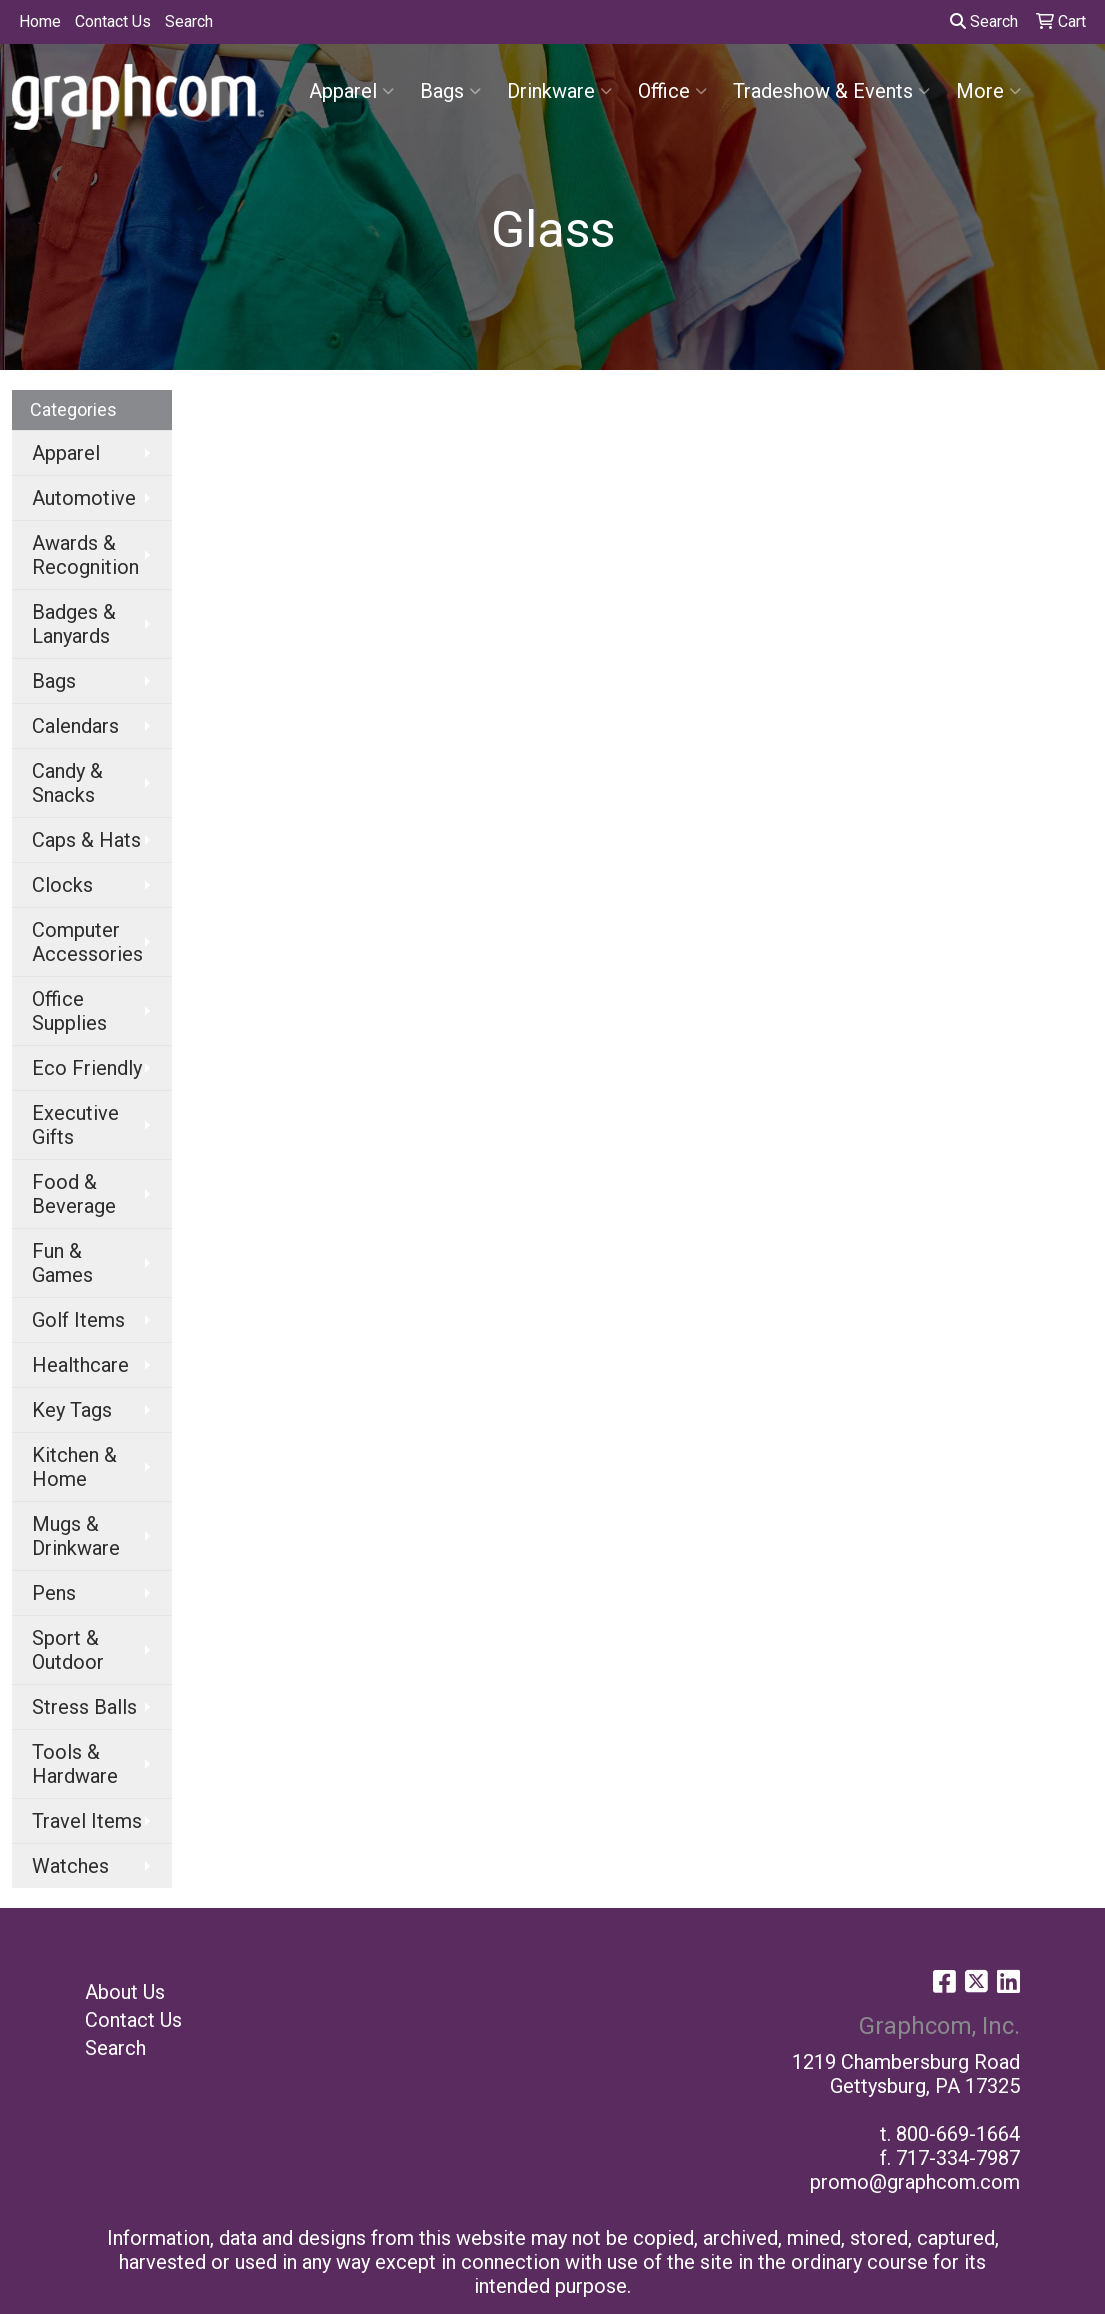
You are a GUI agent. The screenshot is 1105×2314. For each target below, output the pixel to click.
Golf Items (78, 1320)
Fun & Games (62, 1263)
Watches (70, 1866)
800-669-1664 (958, 2134)
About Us (125, 1992)
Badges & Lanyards (74, 624)
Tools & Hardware (75, 1764)
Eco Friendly (87, 1068)
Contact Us (113, 21)
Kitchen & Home (74, 1467)
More (988, 91)
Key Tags (72, 1410)
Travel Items (87, 1821)
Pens (54, 1593)
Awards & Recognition (85, 555)
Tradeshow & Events (831, 91)
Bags (450, 91)
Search (189, 21)
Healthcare (80, 1365)
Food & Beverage (74, 1194)
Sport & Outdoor (68, 1650)
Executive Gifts (75, 1125)
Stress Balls (84, 1707)
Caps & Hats (86, 840)
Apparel (351, 91)
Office (672, 91)
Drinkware (559, 91)
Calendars (75, 726)
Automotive (84, 498)
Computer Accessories (87, 942)
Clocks (62, 885)
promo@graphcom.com (915, 2182)
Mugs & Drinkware (76, 1536)
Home (40, 21)
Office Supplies (69, 1011)
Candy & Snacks (67, 783)
